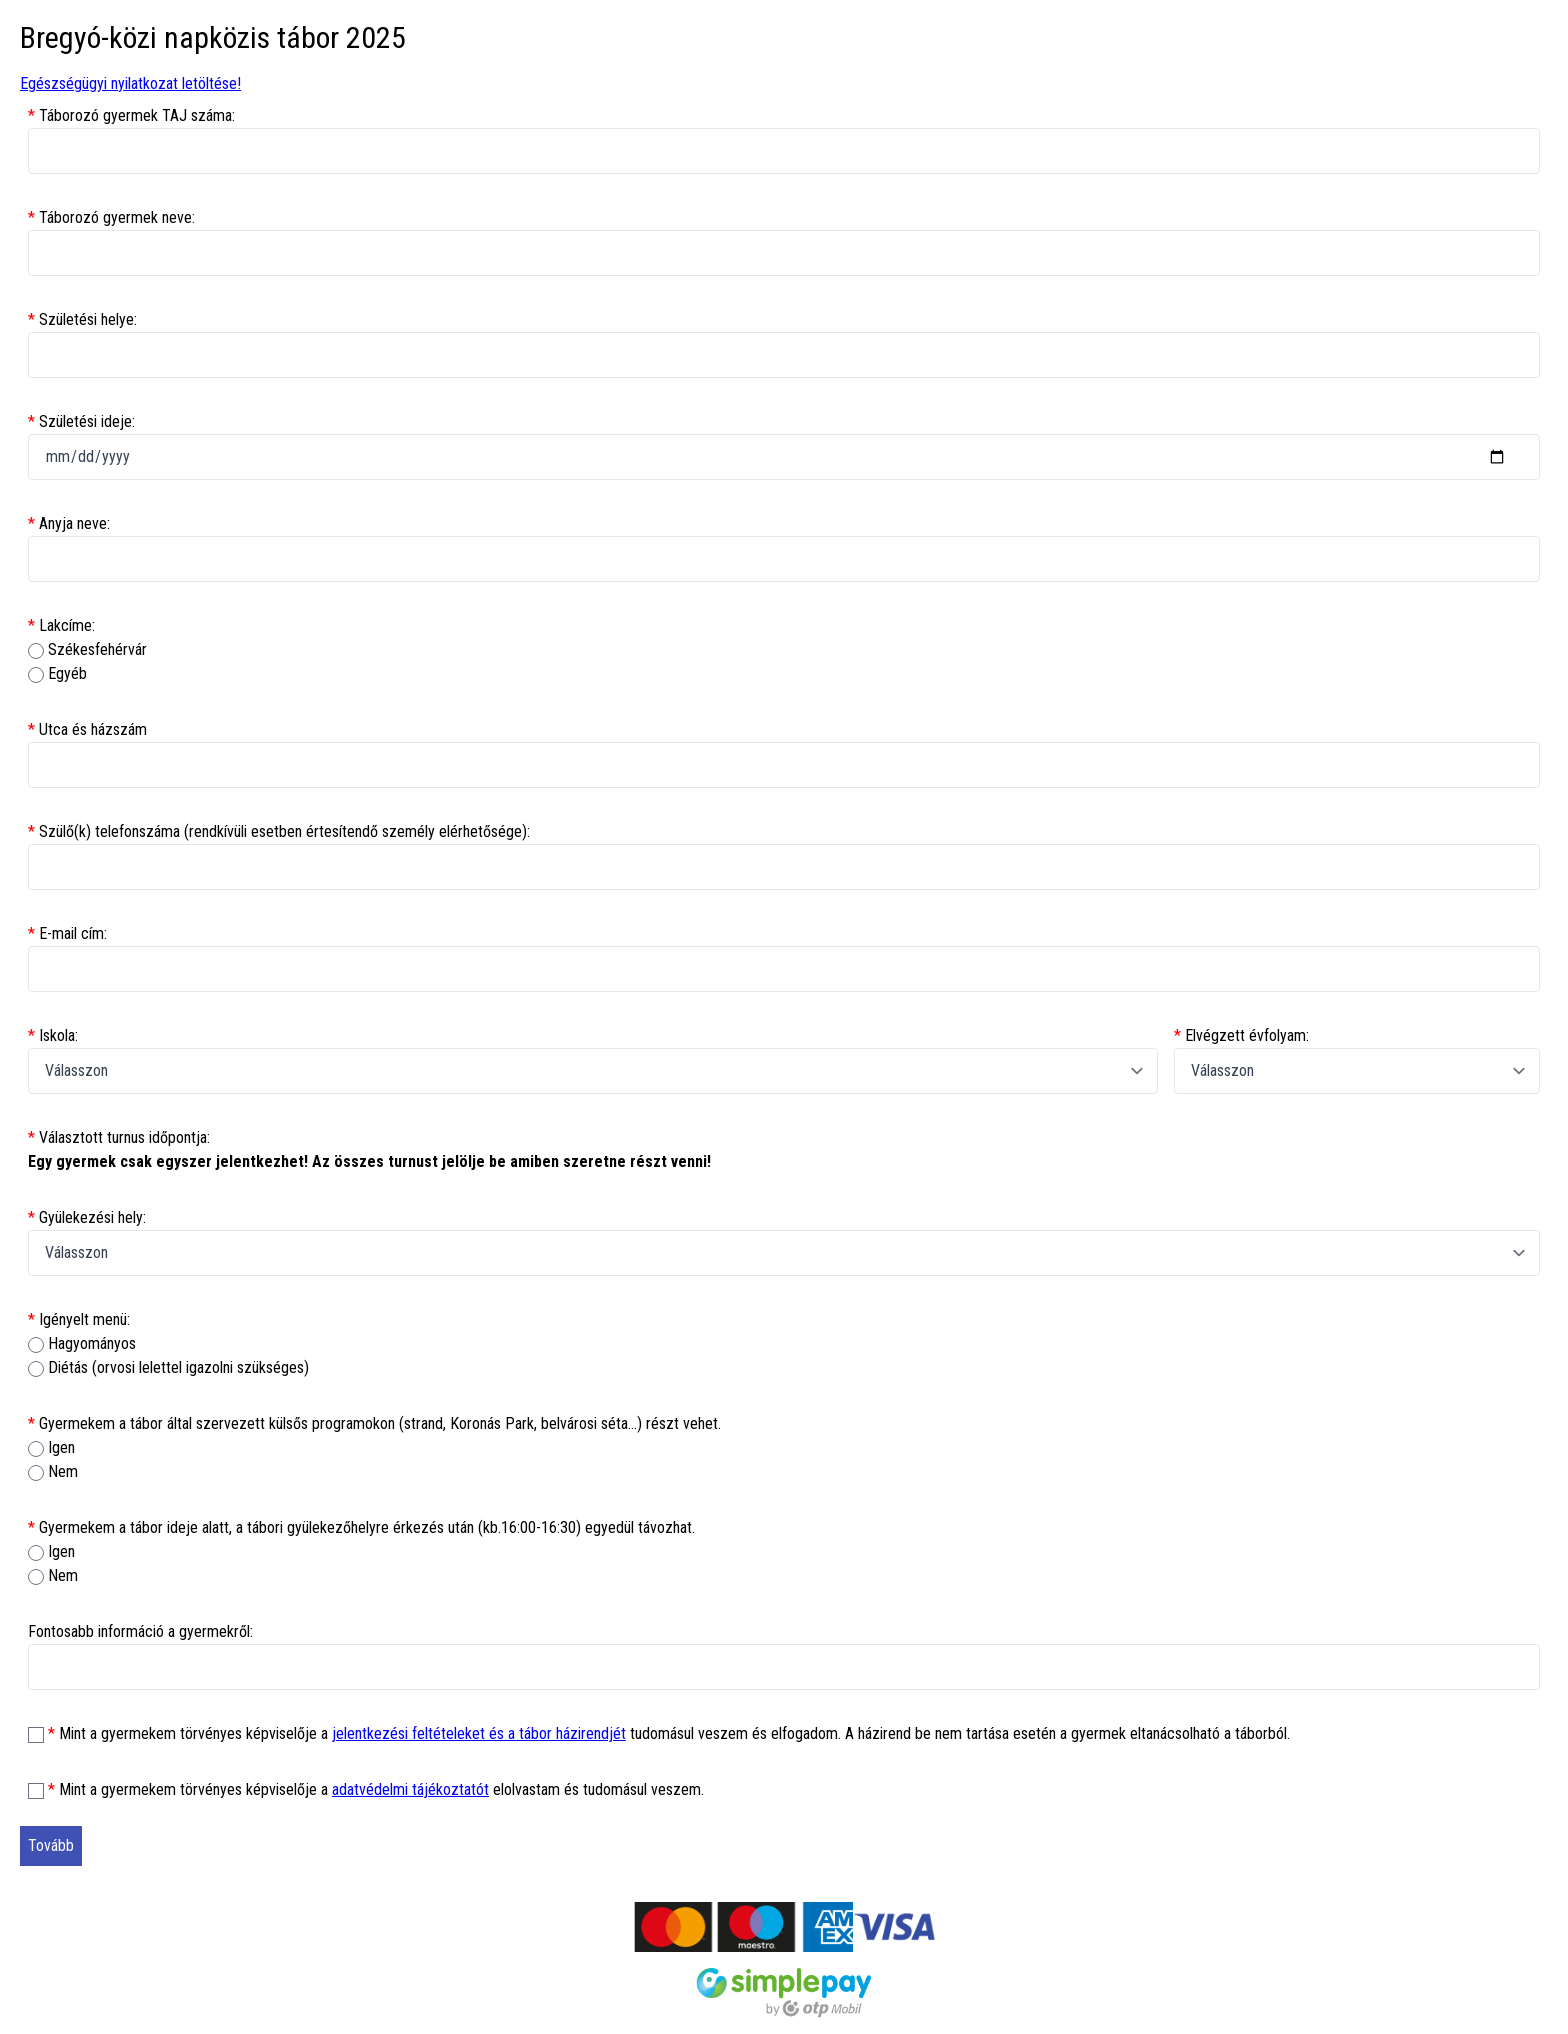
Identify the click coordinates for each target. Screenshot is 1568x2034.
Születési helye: (82, 319)
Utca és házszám (87, 729)
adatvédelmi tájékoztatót (410, 1789)
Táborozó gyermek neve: (111, 217)
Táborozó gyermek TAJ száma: (131, 115)
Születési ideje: (81, 421)
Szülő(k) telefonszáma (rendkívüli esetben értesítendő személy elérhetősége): (279, 831)
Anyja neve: (69, 523)
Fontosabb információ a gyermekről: (140, 1631)
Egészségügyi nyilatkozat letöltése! (130, 83)
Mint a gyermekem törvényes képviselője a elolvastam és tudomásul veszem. (376, 1789)
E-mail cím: (67, 933)
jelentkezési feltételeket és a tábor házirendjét (479, 1733)
